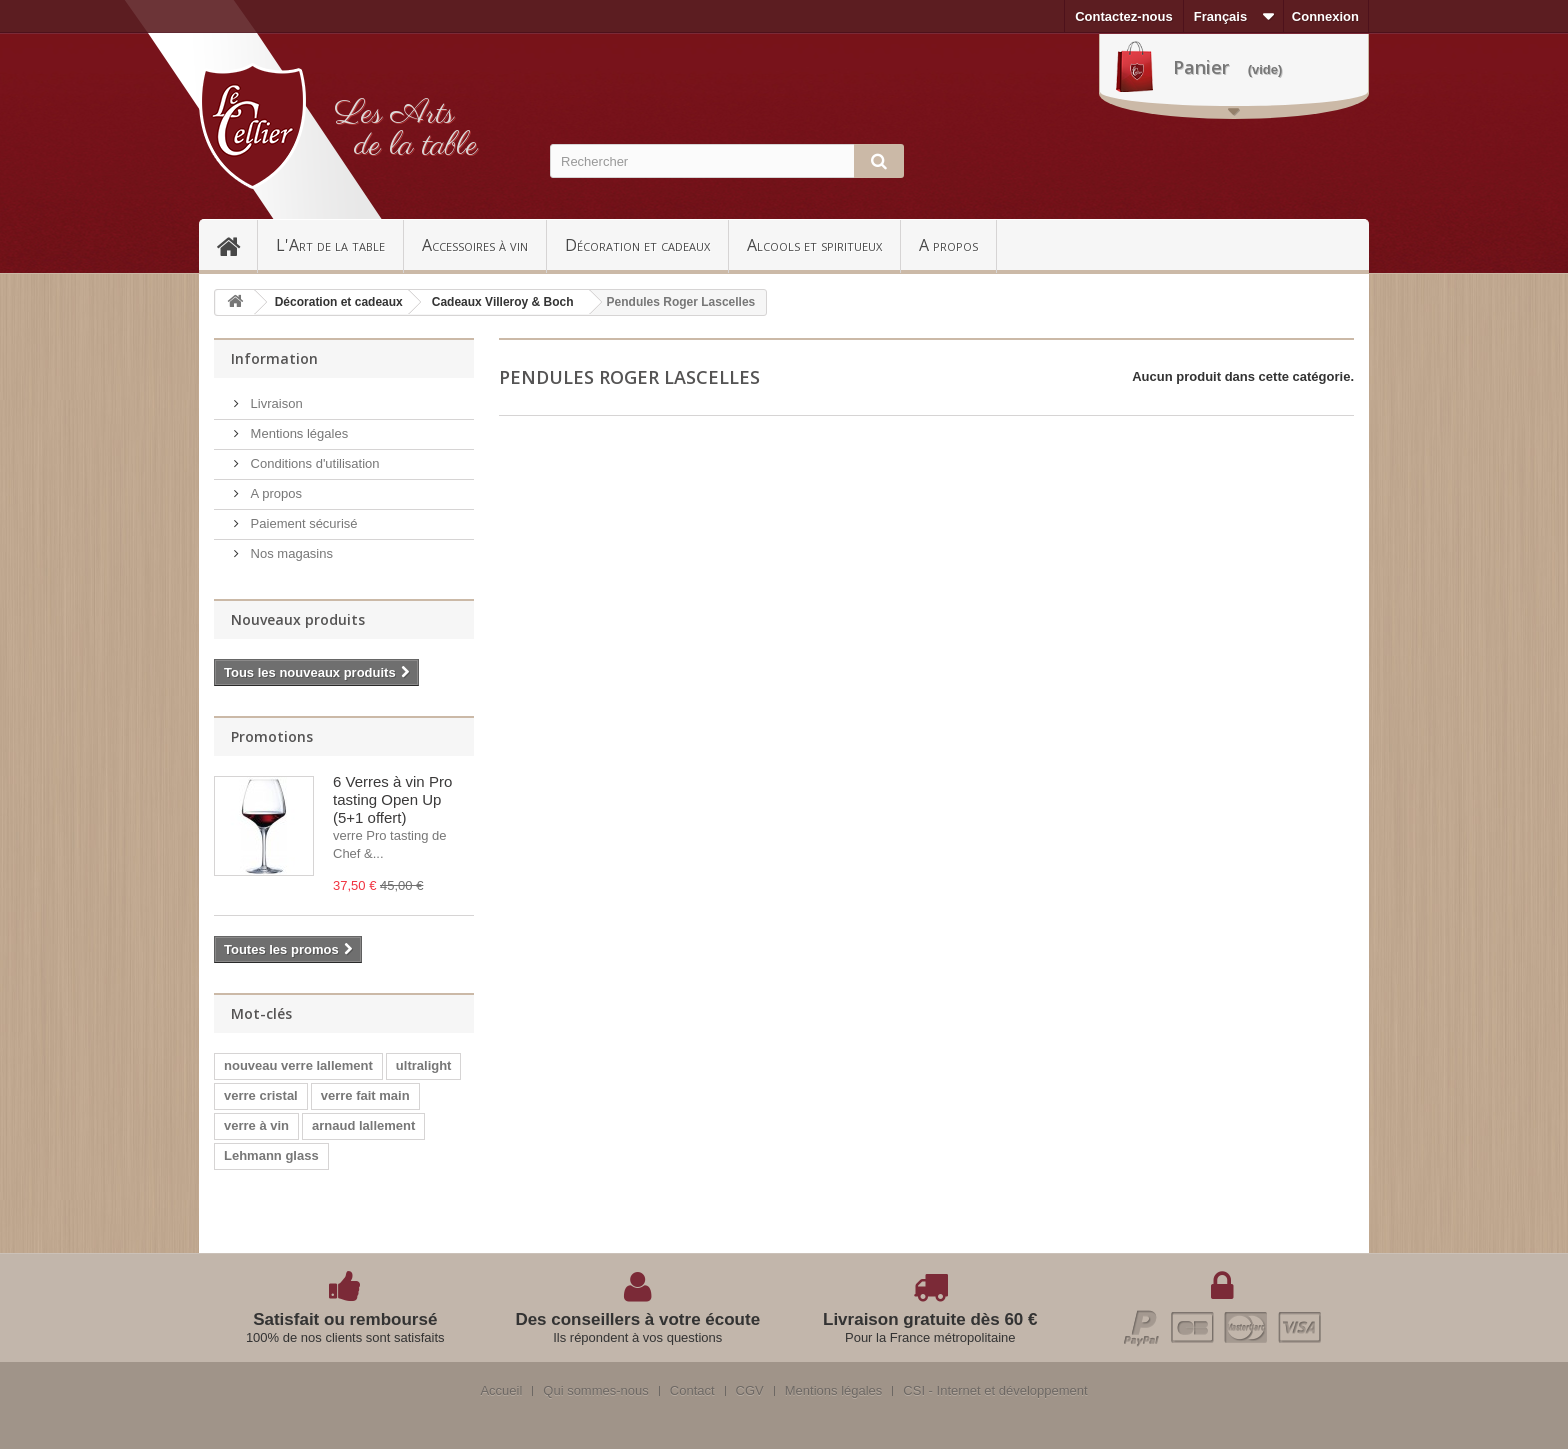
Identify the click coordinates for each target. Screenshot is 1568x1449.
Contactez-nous (1124, 16)
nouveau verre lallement (298, 1065)
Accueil (237, 245)
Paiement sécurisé (302, 523)
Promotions (272, 736)
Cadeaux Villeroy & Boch (503, 302)
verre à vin (256, 1125)
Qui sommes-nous (595, 1391)
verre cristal (261, 1095)
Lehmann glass (271, 1155)
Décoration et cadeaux (637, 245)
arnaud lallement (363, 1125)
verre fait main (365, 1095)
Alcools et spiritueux (814, 245)
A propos (948, 245)
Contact (692, 1391)
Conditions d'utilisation (313, 463)
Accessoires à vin (475, 245)
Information (274, 358)
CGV (750, 1391)
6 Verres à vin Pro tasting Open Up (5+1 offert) (392, 799)
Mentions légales (297, 433)
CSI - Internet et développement (995, 1391)
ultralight (424, 1065)
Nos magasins (290, 553)
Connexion (1325, 16)
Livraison (275, 403)
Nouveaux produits (298, 619)
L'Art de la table (330, 245)
